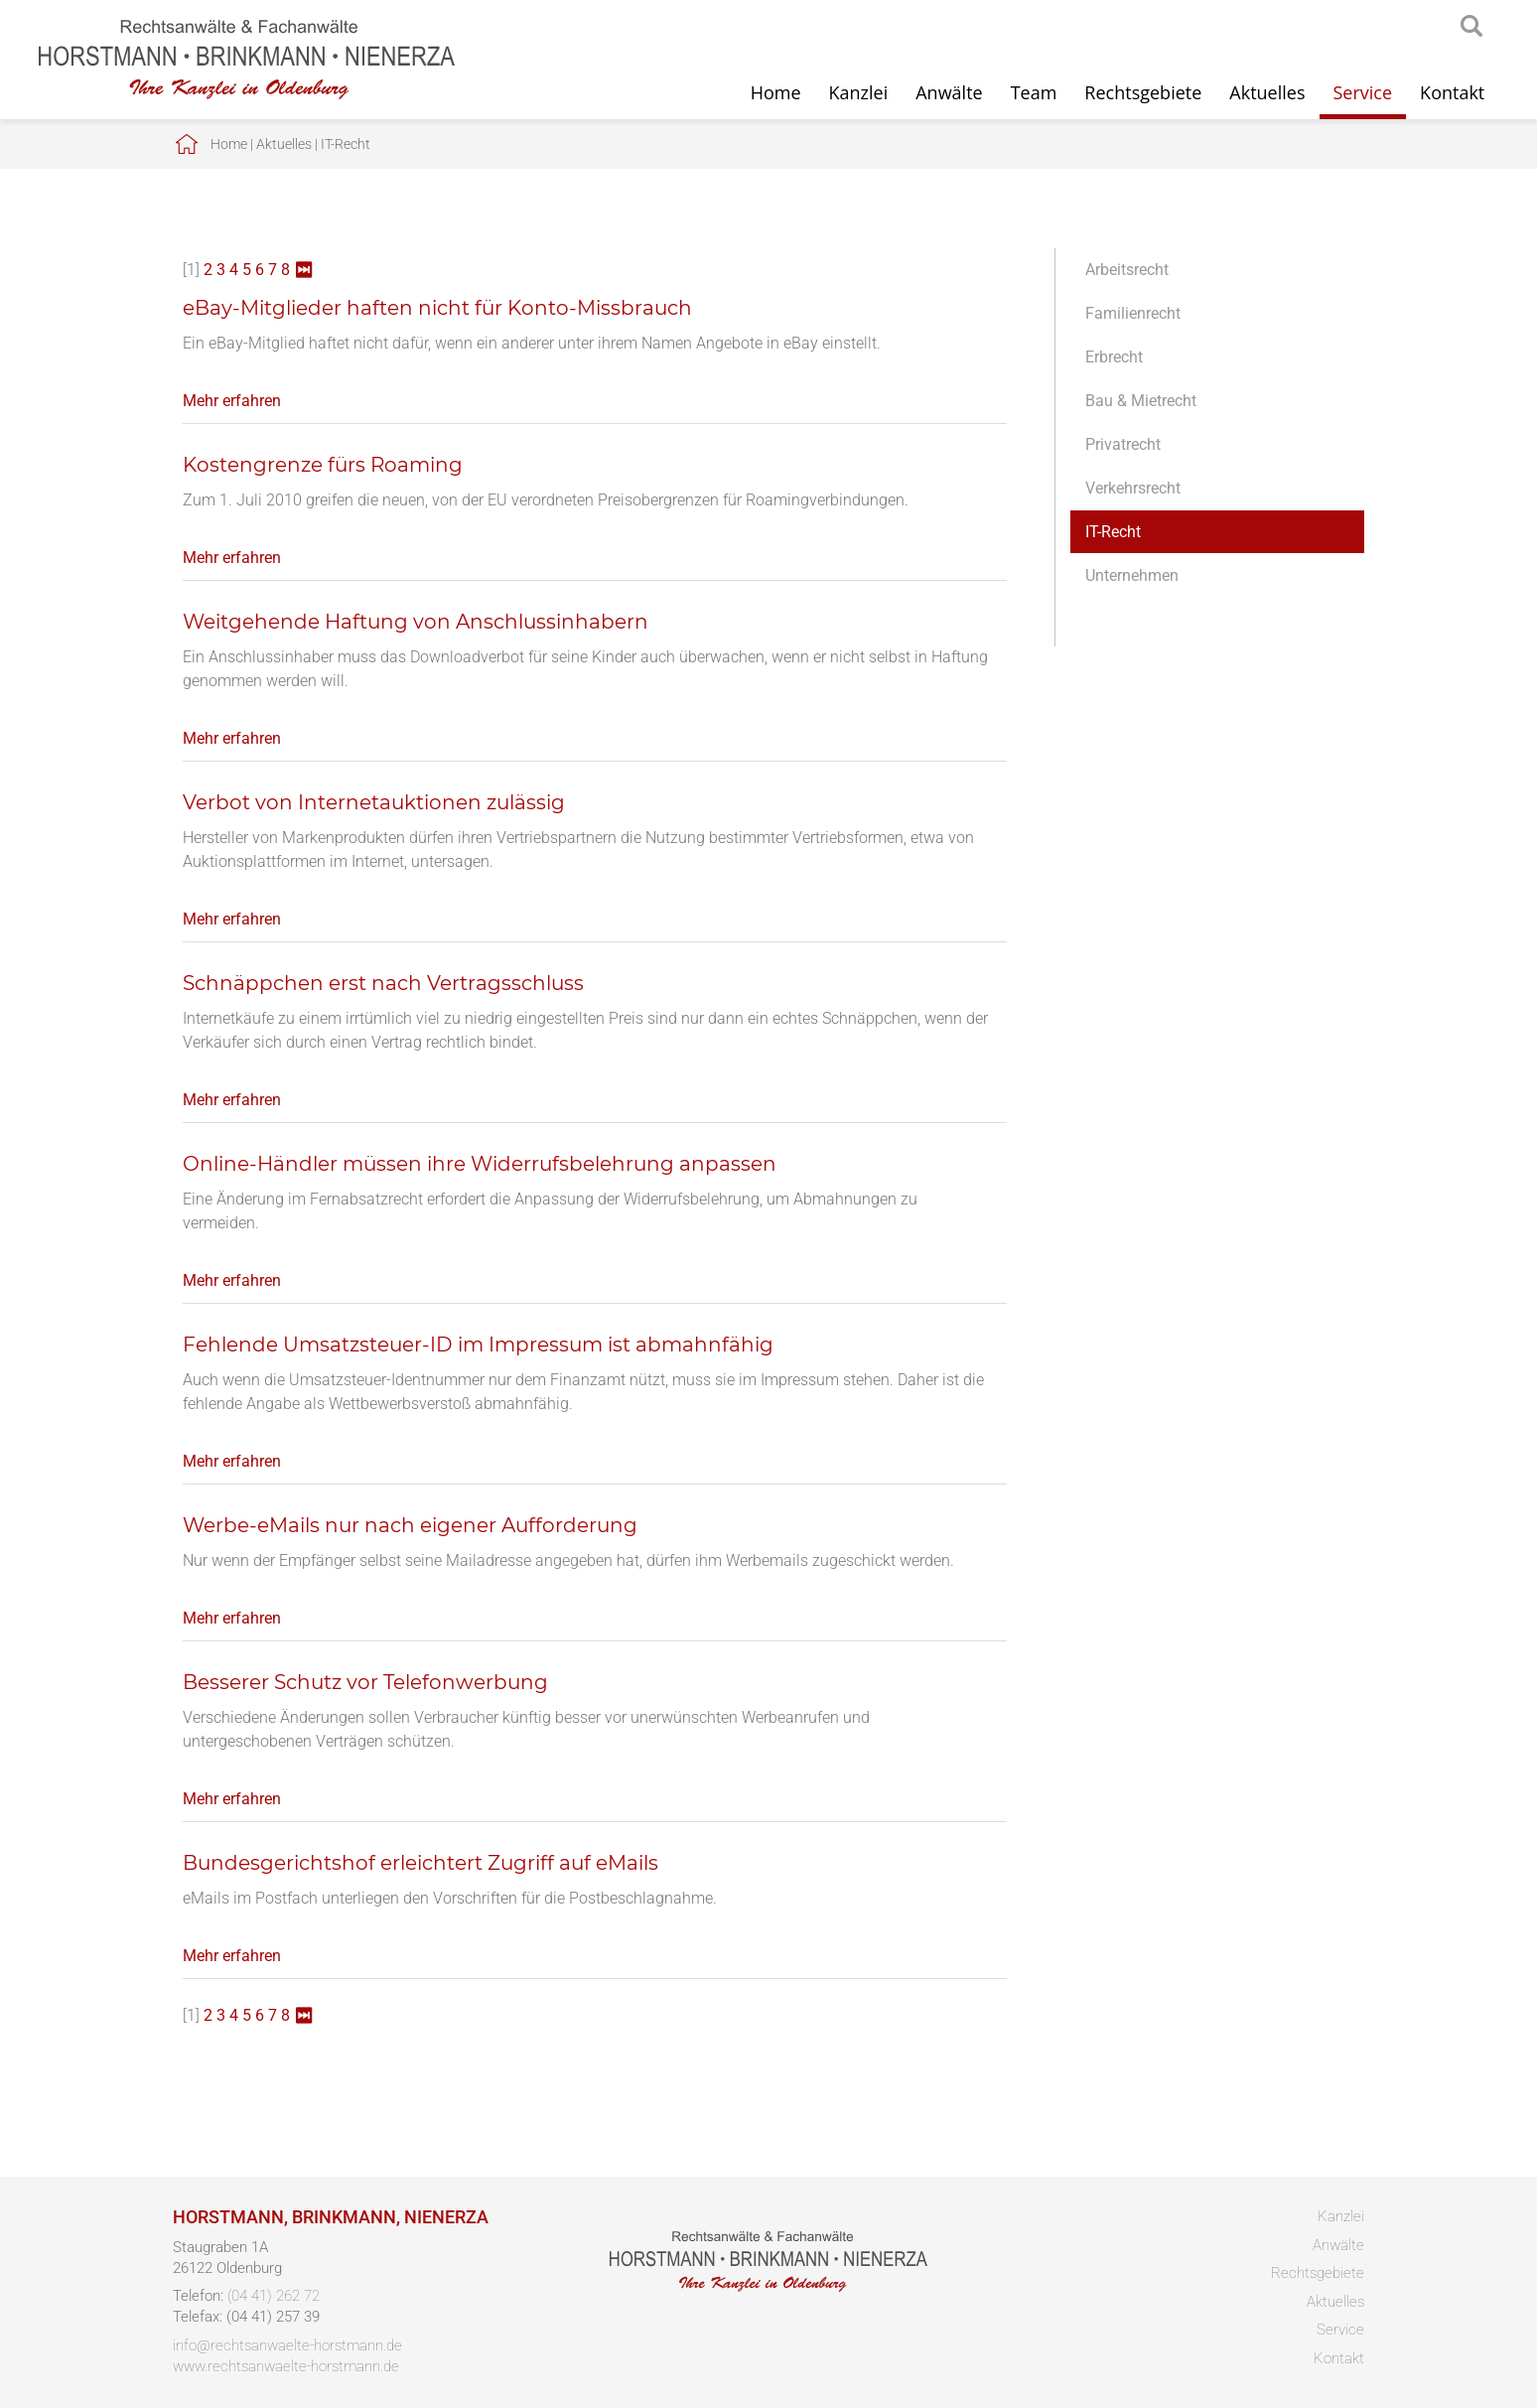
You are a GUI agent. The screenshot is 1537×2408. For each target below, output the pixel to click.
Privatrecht (1123, 444)
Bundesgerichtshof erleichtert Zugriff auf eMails (420, 1863)
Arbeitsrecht (1127, 269)
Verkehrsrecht (1133, 488)
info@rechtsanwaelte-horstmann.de (287, 2345)
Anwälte (948, 92)
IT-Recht (345, 144)
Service (1363, 92)
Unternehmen (1132, 575)
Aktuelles (1267, 92)
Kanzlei (859, 92)
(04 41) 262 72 (273, 2296)
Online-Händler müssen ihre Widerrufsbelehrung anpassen (479, 1164)
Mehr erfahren (232, 400)
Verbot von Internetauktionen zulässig (374, 802)
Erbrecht (1114, 357)
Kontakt (1452, 92)
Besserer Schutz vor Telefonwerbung (365, 1682)
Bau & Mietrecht (1140, 400)
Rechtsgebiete (1142, 92)
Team (1034, 92)
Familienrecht (1133, 313)
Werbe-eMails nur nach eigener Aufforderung (410, 1525)
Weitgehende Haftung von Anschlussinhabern (415, 622)
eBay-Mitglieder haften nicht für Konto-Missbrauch (437, 308)
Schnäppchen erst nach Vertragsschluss (383, 983)
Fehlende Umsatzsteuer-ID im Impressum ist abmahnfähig (478, 1344)
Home (776, 92)
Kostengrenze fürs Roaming (323, 465)
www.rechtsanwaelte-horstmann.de (286, 2366)
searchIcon (1471, 27)
